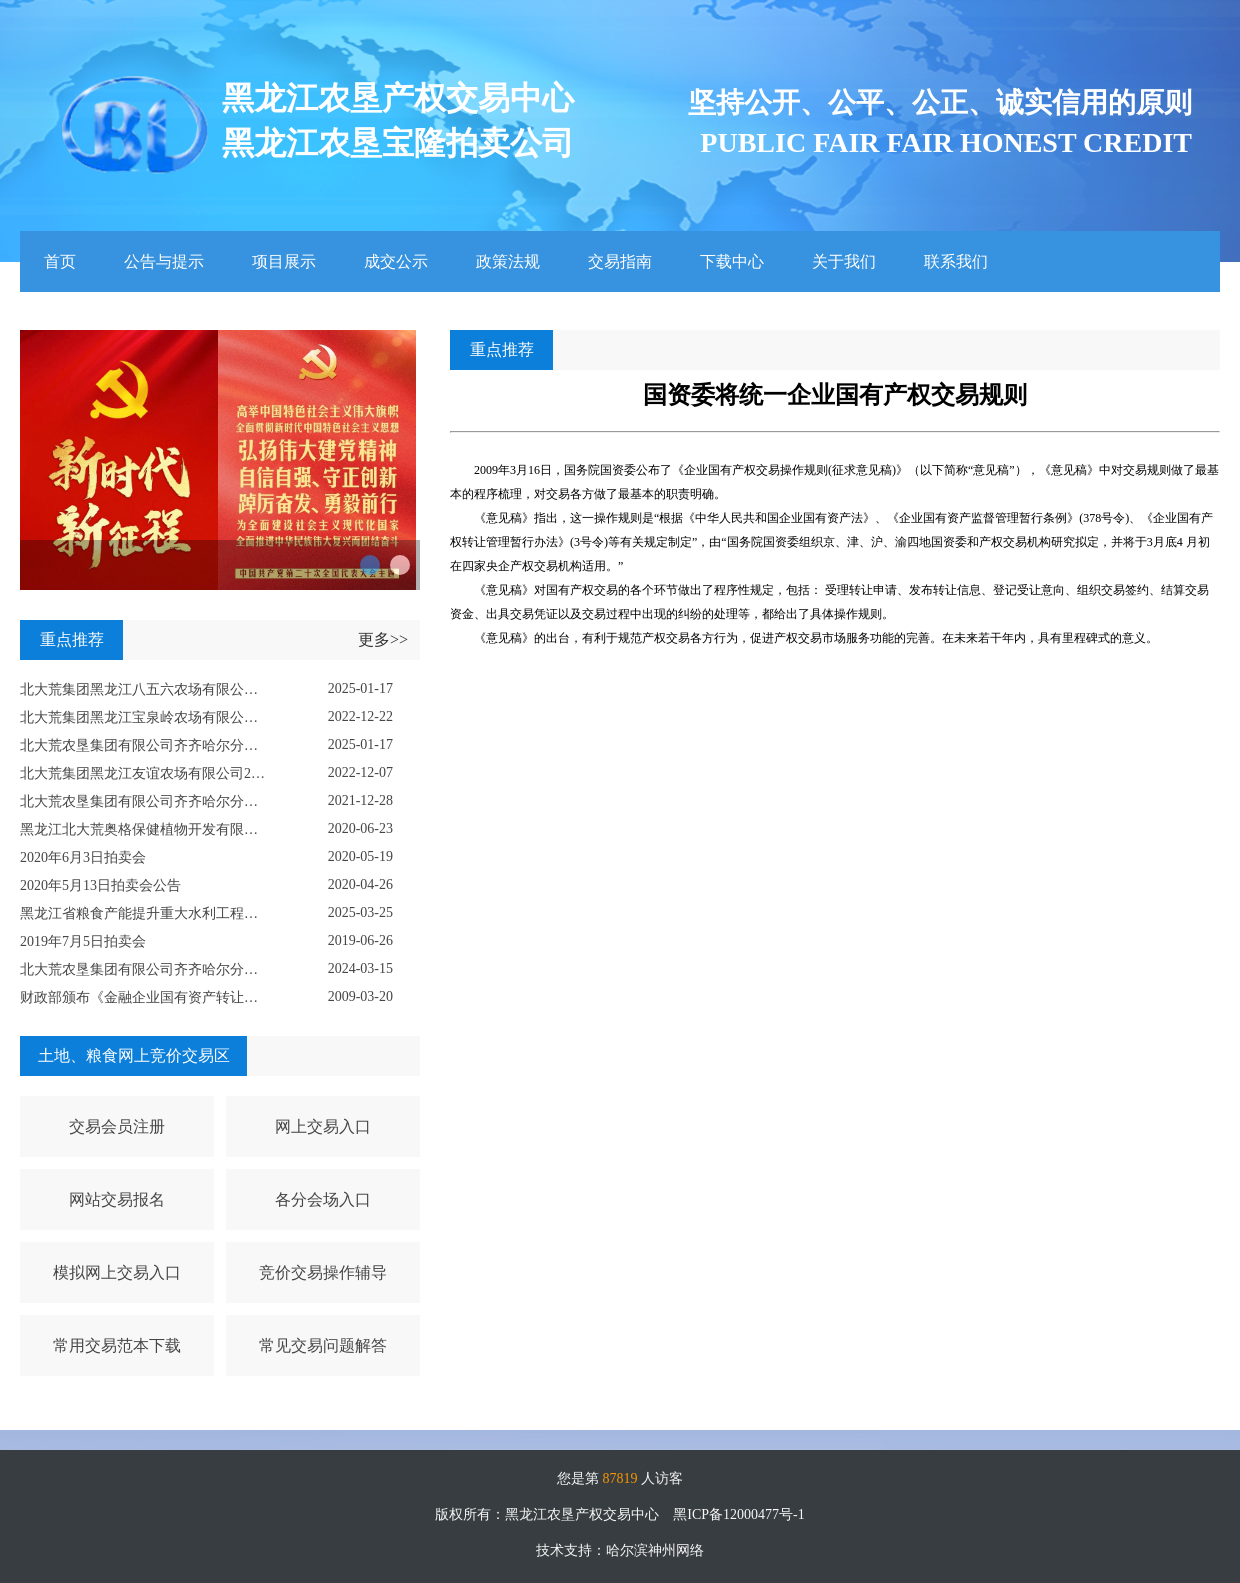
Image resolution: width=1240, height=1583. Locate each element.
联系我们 (956, 262)
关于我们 (844, 262)
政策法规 (508, 262)
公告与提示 (164, 262)
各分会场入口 (323, 1199)
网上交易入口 (323, 1126)
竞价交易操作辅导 (323, 1272)
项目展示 (284, 262)
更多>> (383, 639)
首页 (60, 262)
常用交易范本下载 (117, 1345)
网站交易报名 (117, 1199)
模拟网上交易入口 (117, 1272)
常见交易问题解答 (323, 1345)
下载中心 (732, 262)
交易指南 (620, 262)
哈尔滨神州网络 (655, 1550)
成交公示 (396, 262)
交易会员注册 (117, 1126)
